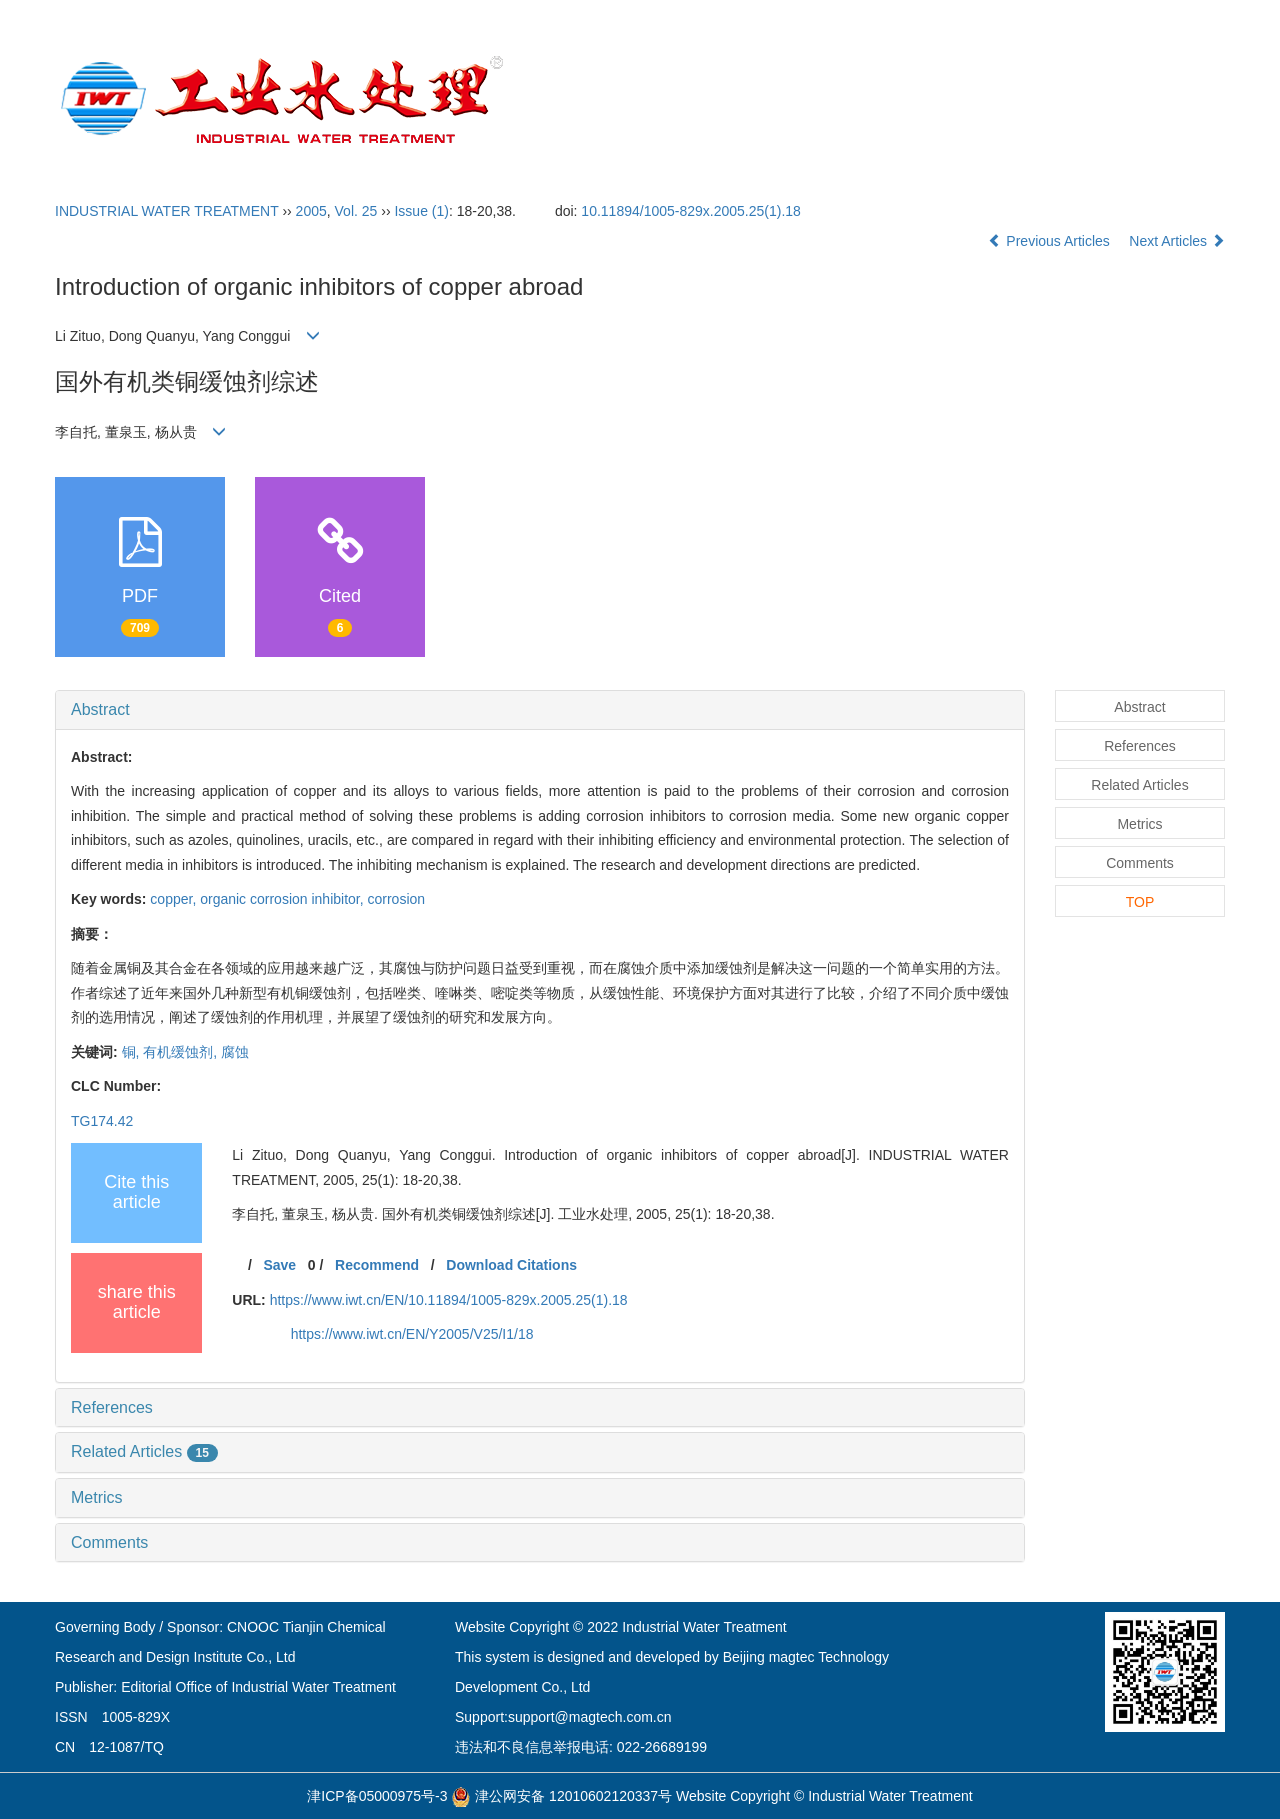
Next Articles (1177, 241)
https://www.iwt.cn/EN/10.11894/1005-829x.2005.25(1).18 (449, 1300)
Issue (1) (421, 211)
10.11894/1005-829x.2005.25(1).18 (691, 211)
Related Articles (144, 1451)
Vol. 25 (356, 211)
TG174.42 (102, 1121)
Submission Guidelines (929, 100)
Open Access (1087, 100)
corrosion (397, 899)
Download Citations (511, 1265)
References (112, 1407)
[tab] (540, 710)
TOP (1140, 902)
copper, (175, 899)
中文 (1174, 100)
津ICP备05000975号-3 (377, 1796)
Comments (109, 1542)
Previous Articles (1050, 241)
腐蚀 (235, 1052)
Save (279, 1265)
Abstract (100, 709)
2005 (311, 211)
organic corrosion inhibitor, (283, 899)
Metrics (97, 1497)
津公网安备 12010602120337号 (561, 1796)
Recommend (377, 1265)
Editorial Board (762, 100)
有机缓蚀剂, (182, 1052)
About (655, 100)
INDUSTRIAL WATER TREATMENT (167, 211)
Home (583, 100)
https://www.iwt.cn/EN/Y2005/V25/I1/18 (412, 1334)
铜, (133, 1052)
